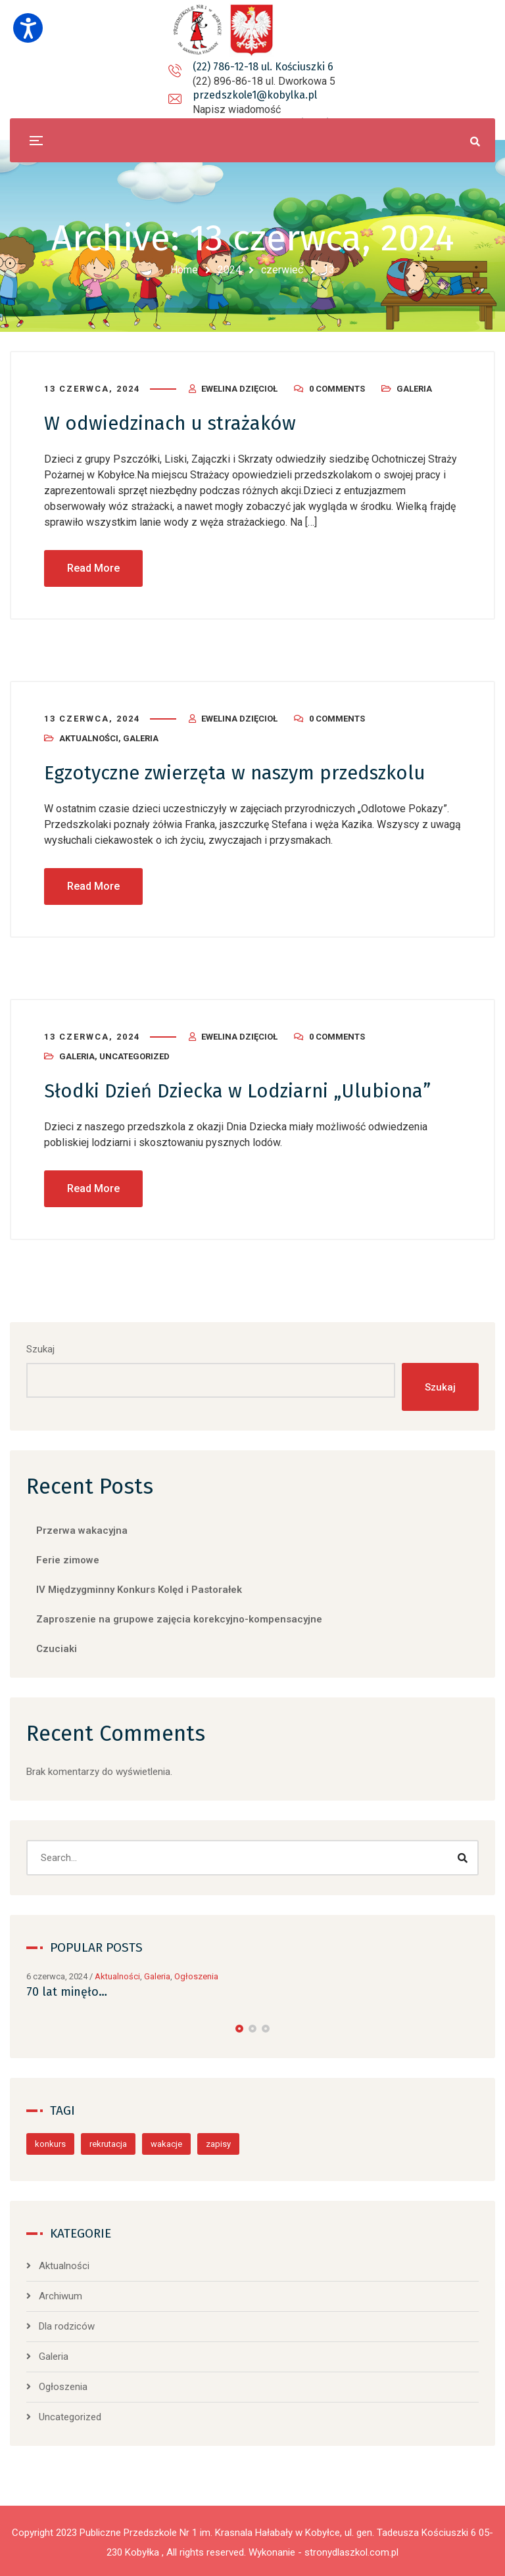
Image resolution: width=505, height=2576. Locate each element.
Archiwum (60, 2293)
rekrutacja (108, 2141)
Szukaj (40, 1346)
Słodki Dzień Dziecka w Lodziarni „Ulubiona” (242, 1089)
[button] (239, 2026)
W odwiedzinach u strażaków (173, 422)
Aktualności (88, 737)
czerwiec (282, 270)
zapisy (218, 2141)
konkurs (50, 2141)
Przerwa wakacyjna (82, 1528)
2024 (229, 270)
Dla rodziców (67, 2324)
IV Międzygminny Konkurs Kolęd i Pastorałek (139, 1588)
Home (184, 270)
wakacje (166, 2141)
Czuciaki (56, 1647)
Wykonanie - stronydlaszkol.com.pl (323, 2550)
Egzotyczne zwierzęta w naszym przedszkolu (242, 771)
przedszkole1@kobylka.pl (264, 81)
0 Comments (337, 388)
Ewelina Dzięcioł (239, 388)
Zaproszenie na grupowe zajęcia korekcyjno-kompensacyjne (179, 1617)
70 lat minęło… (66, 1989)
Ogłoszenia (196, 1974)
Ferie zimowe (67, 1558)
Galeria (414, 388)
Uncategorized (134, 1054)
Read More (93, 567)
